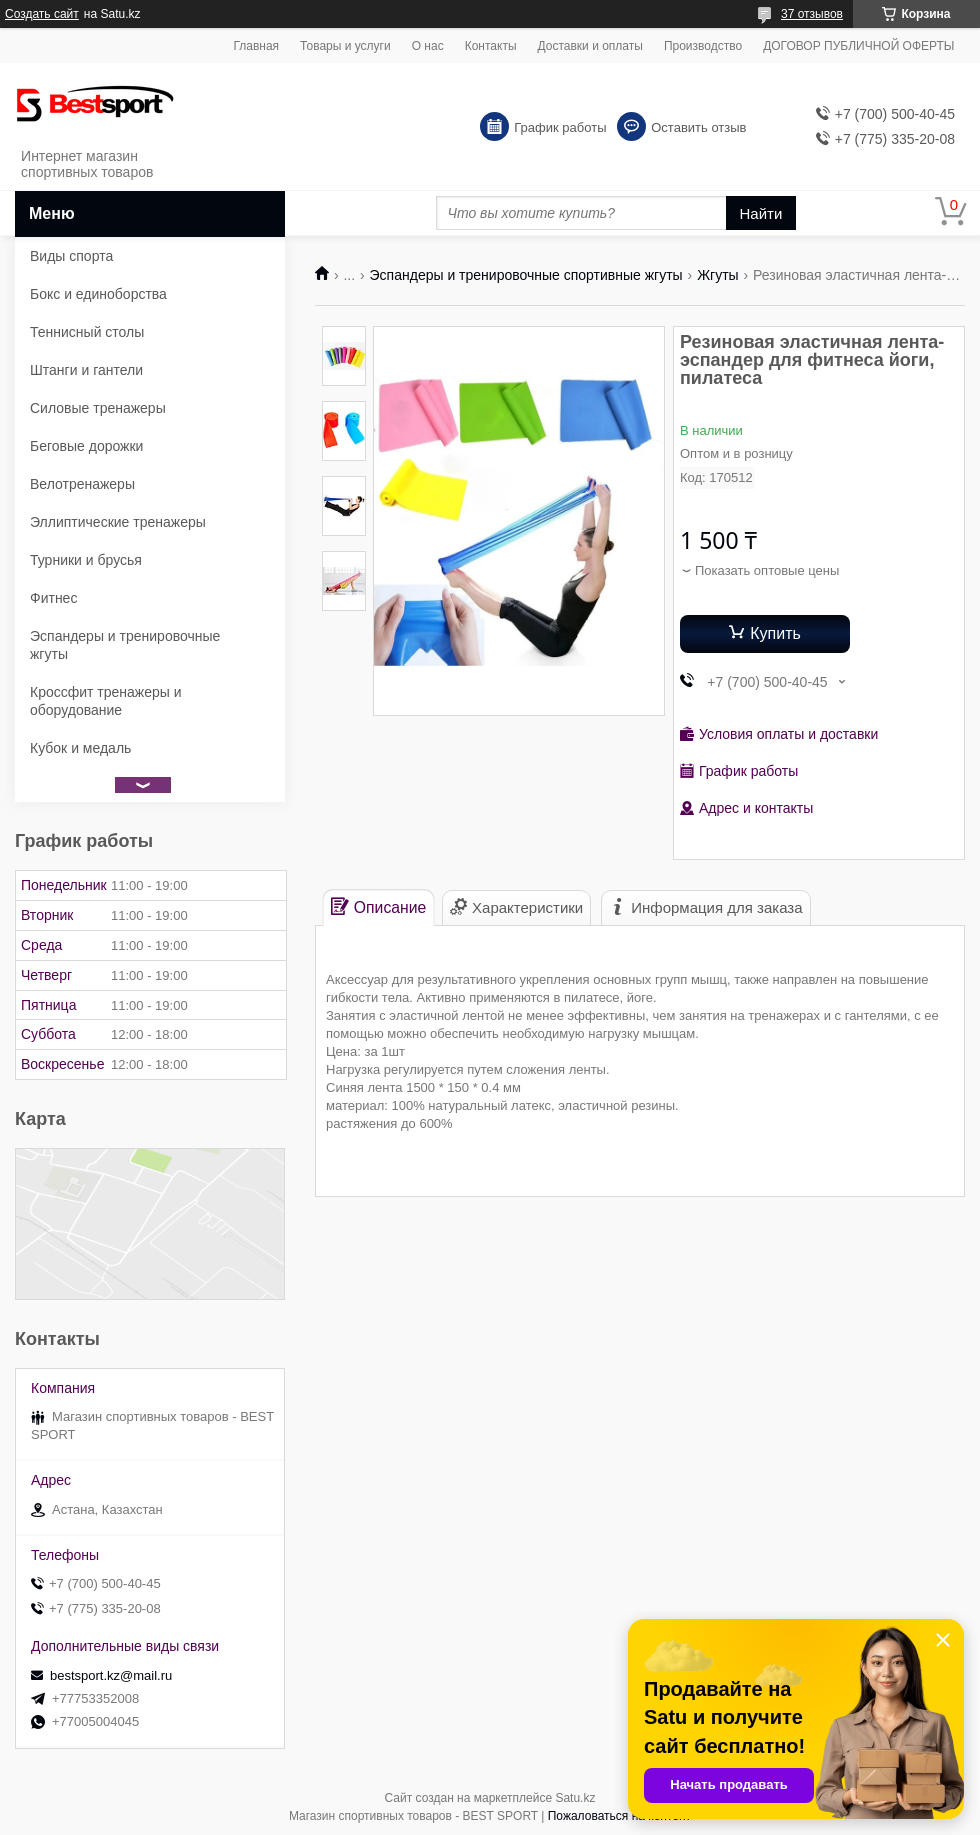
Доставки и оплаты (590, 46)
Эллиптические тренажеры (118, 522)
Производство (703, 46)
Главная (256, 46)
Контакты (491, 46)
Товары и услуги (345, 46)
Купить (775, 633)
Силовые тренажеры (98, 408)
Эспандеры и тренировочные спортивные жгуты (526, 275)
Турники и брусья (86, 560)
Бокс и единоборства (98, 294)
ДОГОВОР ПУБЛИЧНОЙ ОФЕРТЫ (858, 46)
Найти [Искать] (761, 213)
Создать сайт (42, 14)
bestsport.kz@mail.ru (111, 1675)
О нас (428, 46)
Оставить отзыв (698, 127)
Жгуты (718, 275)
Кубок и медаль (80, 748)
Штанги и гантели (86, 370)
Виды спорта (71, 256)
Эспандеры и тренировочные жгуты (125, 645)
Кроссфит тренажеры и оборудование (106, 701)
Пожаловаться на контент (619, 1816)
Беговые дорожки (86, 446)
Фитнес (53, 598)
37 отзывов (812, 14)
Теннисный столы (87, 332)
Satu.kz (575, 1798)
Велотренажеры (82, 484)
